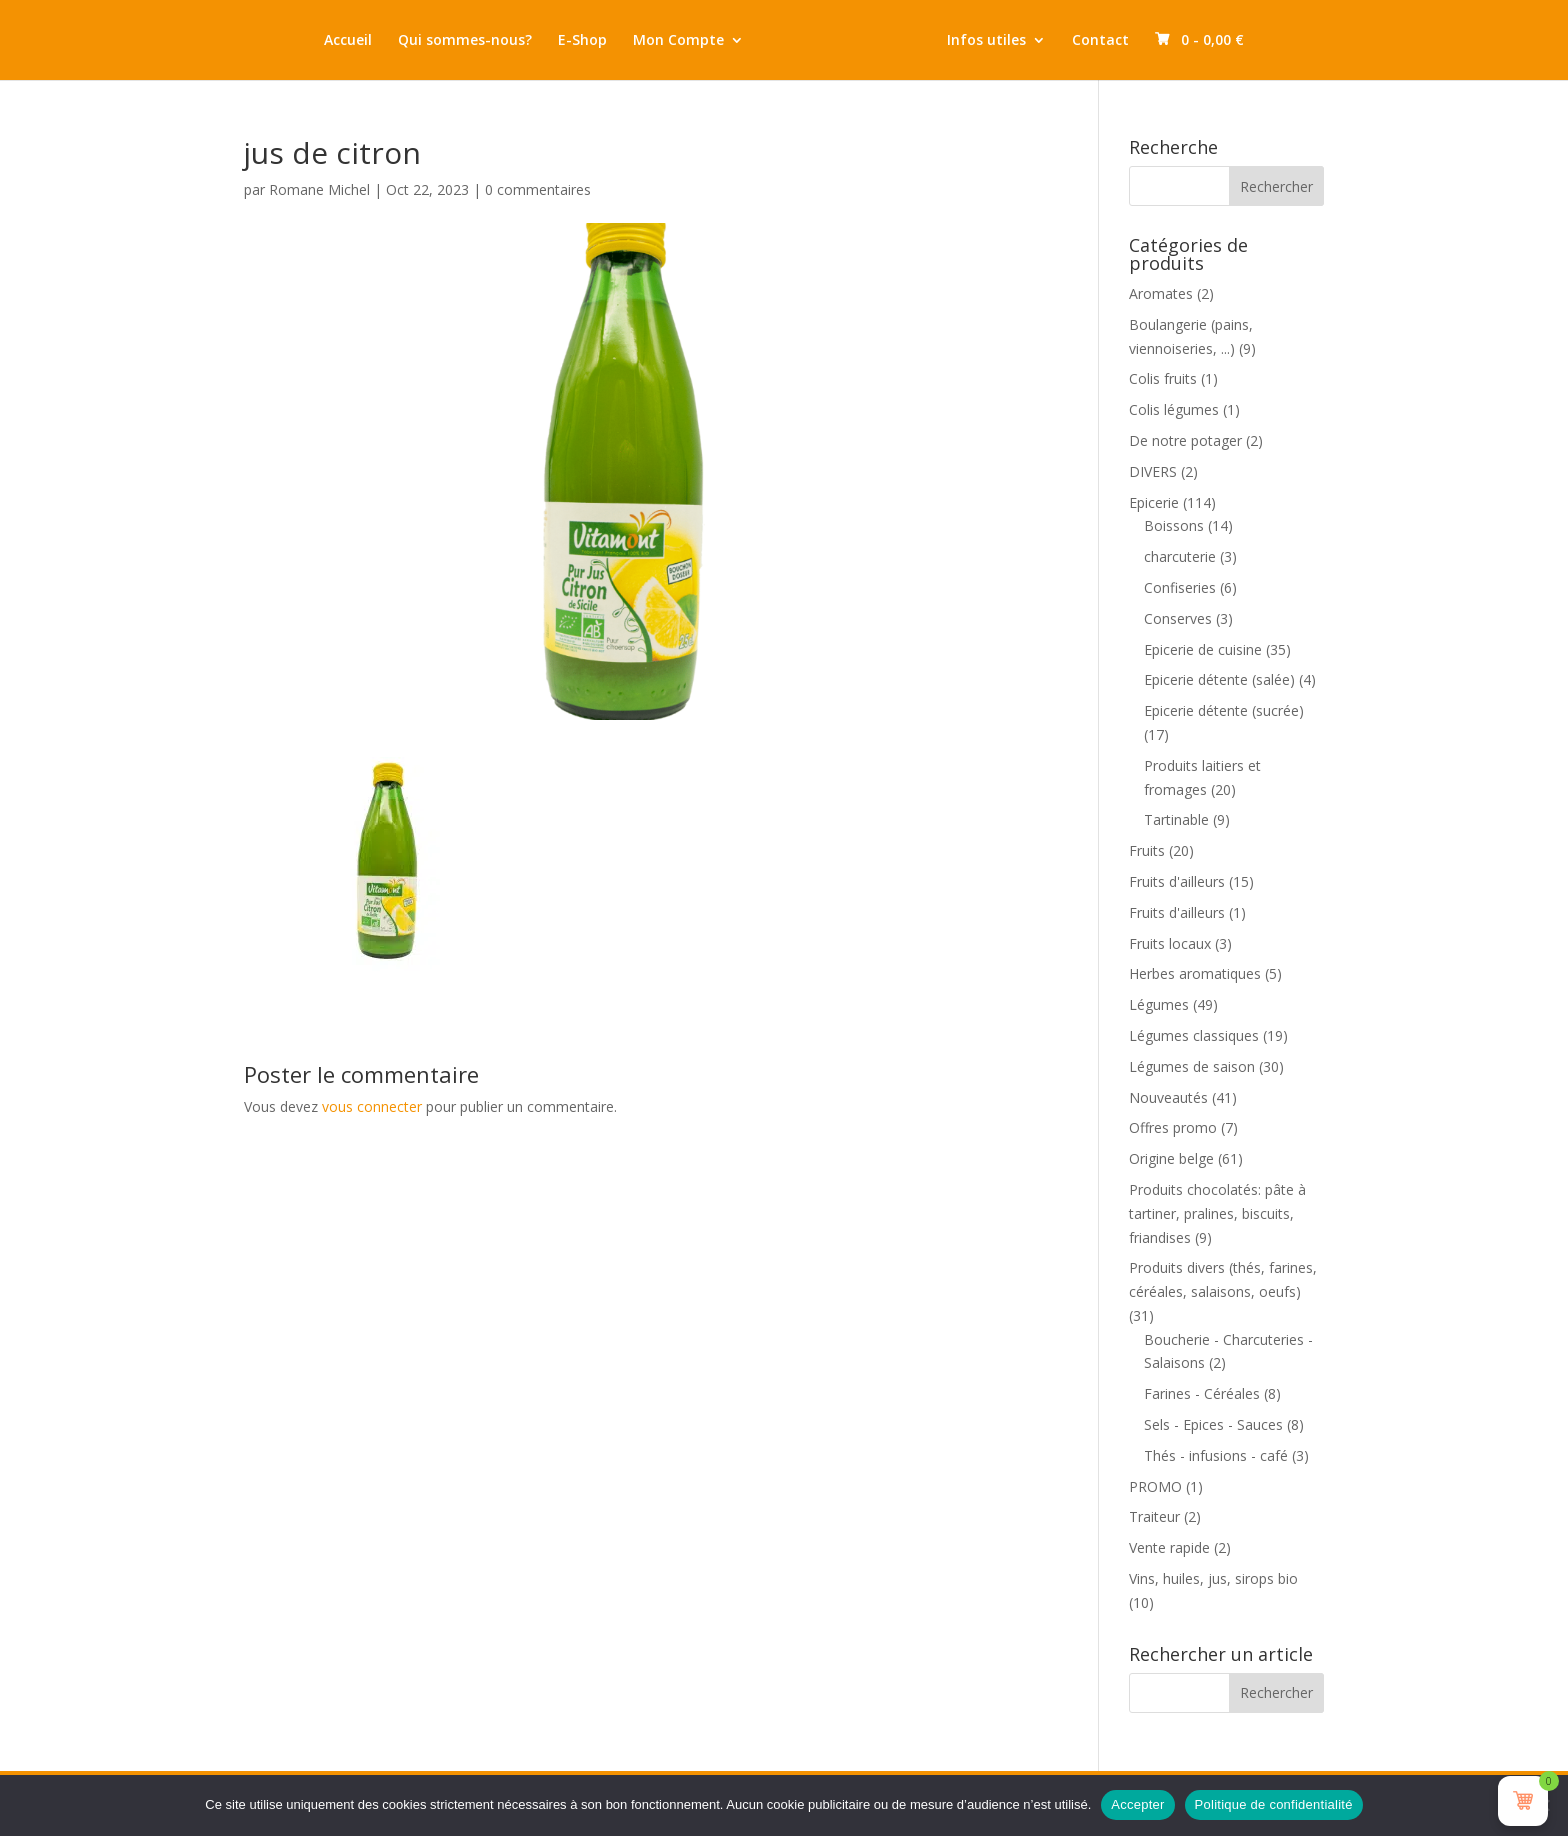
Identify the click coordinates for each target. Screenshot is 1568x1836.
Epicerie (1154, 502)
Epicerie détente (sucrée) (1224, 710)
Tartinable (1176, 819)
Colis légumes (1174, 409)
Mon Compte (678, 41)
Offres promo (1173, 1127)
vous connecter (372, 1106)
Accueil (348, 41)
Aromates (1161, 293)
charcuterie (1180, 556)
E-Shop (582, 41)
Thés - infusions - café (1216, 1455)
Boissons (1174, 525)
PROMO (1155, 1486)
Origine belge (1171, 1158)
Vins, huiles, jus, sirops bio (1213, 1578)
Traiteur (1154, 1516)
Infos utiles (986, 41)
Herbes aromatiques (1195, 973)
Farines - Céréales (1202, 1393)
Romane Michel (319, 189)
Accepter (1137, 1804)
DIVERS (1153, 471)
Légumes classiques (1194, 1035)
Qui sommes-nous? (465, 41)
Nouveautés (1168, 1097)
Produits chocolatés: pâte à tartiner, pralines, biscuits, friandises (1217, 1213)
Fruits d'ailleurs (1177, 881)
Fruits (1147, 850)
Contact (1100, 41)
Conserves (1178, 618)
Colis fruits (1163, 378)
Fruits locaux (1170, 943)
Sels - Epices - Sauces (1213, 1424)
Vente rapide (1169, 1547)
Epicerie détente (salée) (1219, 679)
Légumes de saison (1192, 1066)
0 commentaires (538, 189)
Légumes (1159, 1004)
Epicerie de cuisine (1203, 649)
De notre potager (1185, 440)
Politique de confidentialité (1274, 1804)
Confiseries (1180, 587)
